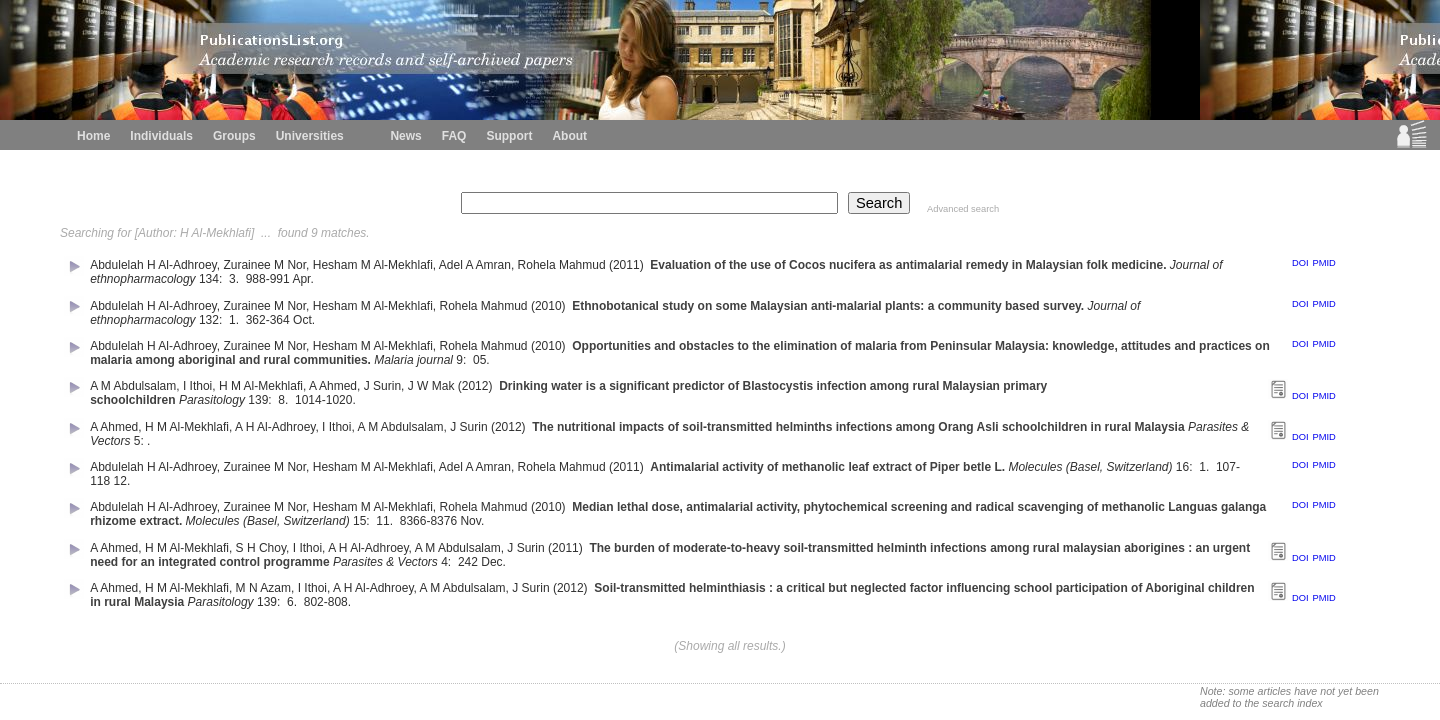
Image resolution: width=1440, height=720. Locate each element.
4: (447, 562)
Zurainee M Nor (264, 265)
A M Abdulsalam (133, 386)
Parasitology (212, 400)
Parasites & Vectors (385, 562)
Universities (310, 136)
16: (1186, 467)
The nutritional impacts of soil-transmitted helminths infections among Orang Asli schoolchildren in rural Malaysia (858, 427)
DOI (1300, 263)
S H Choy (261, 548)
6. (293, 602)
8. (284, 400)
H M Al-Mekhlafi (261, 386)
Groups (234, 136)
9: (462, 360)
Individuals (161, 136)
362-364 (268, 320)
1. (235, 320)
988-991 (268, 279)
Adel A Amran (475, 265)
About (569, 136)
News (405, 136)
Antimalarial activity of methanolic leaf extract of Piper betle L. (827, 467)
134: (212, 279)
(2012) (477, 386)
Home (93, 136)
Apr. (304, 279)
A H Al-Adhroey (275, 427)
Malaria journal (413, 360)
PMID (1323, 263)
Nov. (473, 521)
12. (124, 481)
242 (468, 562)
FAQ (454, 136)
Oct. (305, 320)
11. (386, 521)
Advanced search (963, 209)
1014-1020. (327, 400)
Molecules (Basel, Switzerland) (1090, 467)
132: (212, 320)
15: (363, 521)
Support (509, 136)
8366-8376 (428, 521)
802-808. (329, 602)
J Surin (382, 386)
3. (235, 279)
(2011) (628, 265)
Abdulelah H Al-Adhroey (153, 265)
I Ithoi (197, 386)
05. (483, 360)
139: (261, 400)
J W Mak (431, 386)
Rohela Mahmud (562, 265)
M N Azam (263, 588)
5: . (144, 441)
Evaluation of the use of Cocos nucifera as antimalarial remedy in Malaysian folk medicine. (908, 265)
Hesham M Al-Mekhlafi (373, 265)
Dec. (495, 562)
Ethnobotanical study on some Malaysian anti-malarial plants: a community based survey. (828, 306)
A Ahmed (333, 386)
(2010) (550, 306)
